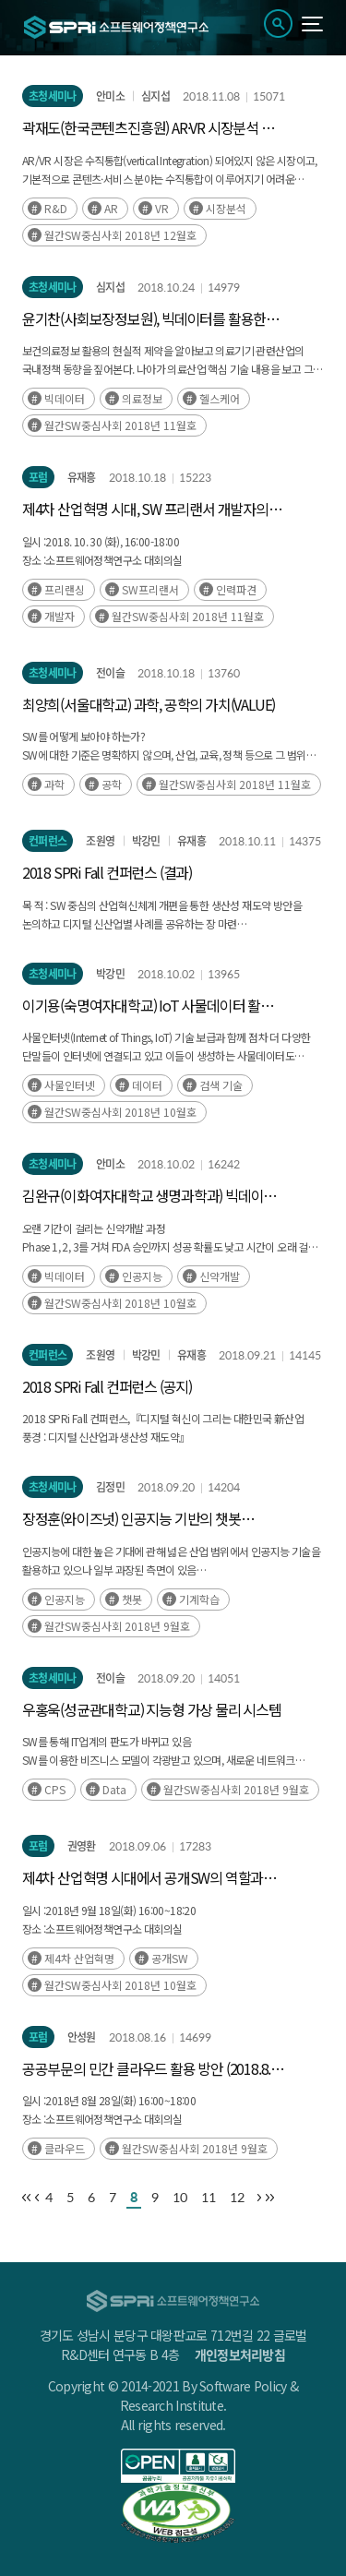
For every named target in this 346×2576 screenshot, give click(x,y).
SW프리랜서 (150, 589)
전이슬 (110, 673)
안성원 (81, 2037)
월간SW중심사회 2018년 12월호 (120, 235)
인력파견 (236, 589)
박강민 (146, 841)
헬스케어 (219, 398)
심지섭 (155, 96)
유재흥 (81, 477)
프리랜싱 (64, 589)
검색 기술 (221, 1085)
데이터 (147, 1085)
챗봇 (132, 1599)
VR (162, 208)
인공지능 (142, 1276)
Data (114, 1789)
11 (208, 2197)
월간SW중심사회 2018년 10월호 (120, 1112)
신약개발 (219, 1276)
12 (237, 2197)
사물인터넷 (69, 1085)
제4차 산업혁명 (79, 1958)
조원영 (100, 841)
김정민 (110, 1487)
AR (111, 208)
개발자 (59, 616)
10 (180, 2197)
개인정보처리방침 (240, 2354)
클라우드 (64, 2148)
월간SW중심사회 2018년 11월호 (120, 425)
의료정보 (142, 398)
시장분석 (226, 208)
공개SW (169, 1958)
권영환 (81, 1846)
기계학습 (199, 1599)
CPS (55, 1789)
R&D (55, 208)
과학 (54, 784)
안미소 (110, 96)
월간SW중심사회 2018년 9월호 (117, 1626)
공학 (111, 784)
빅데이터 (64, 398)
